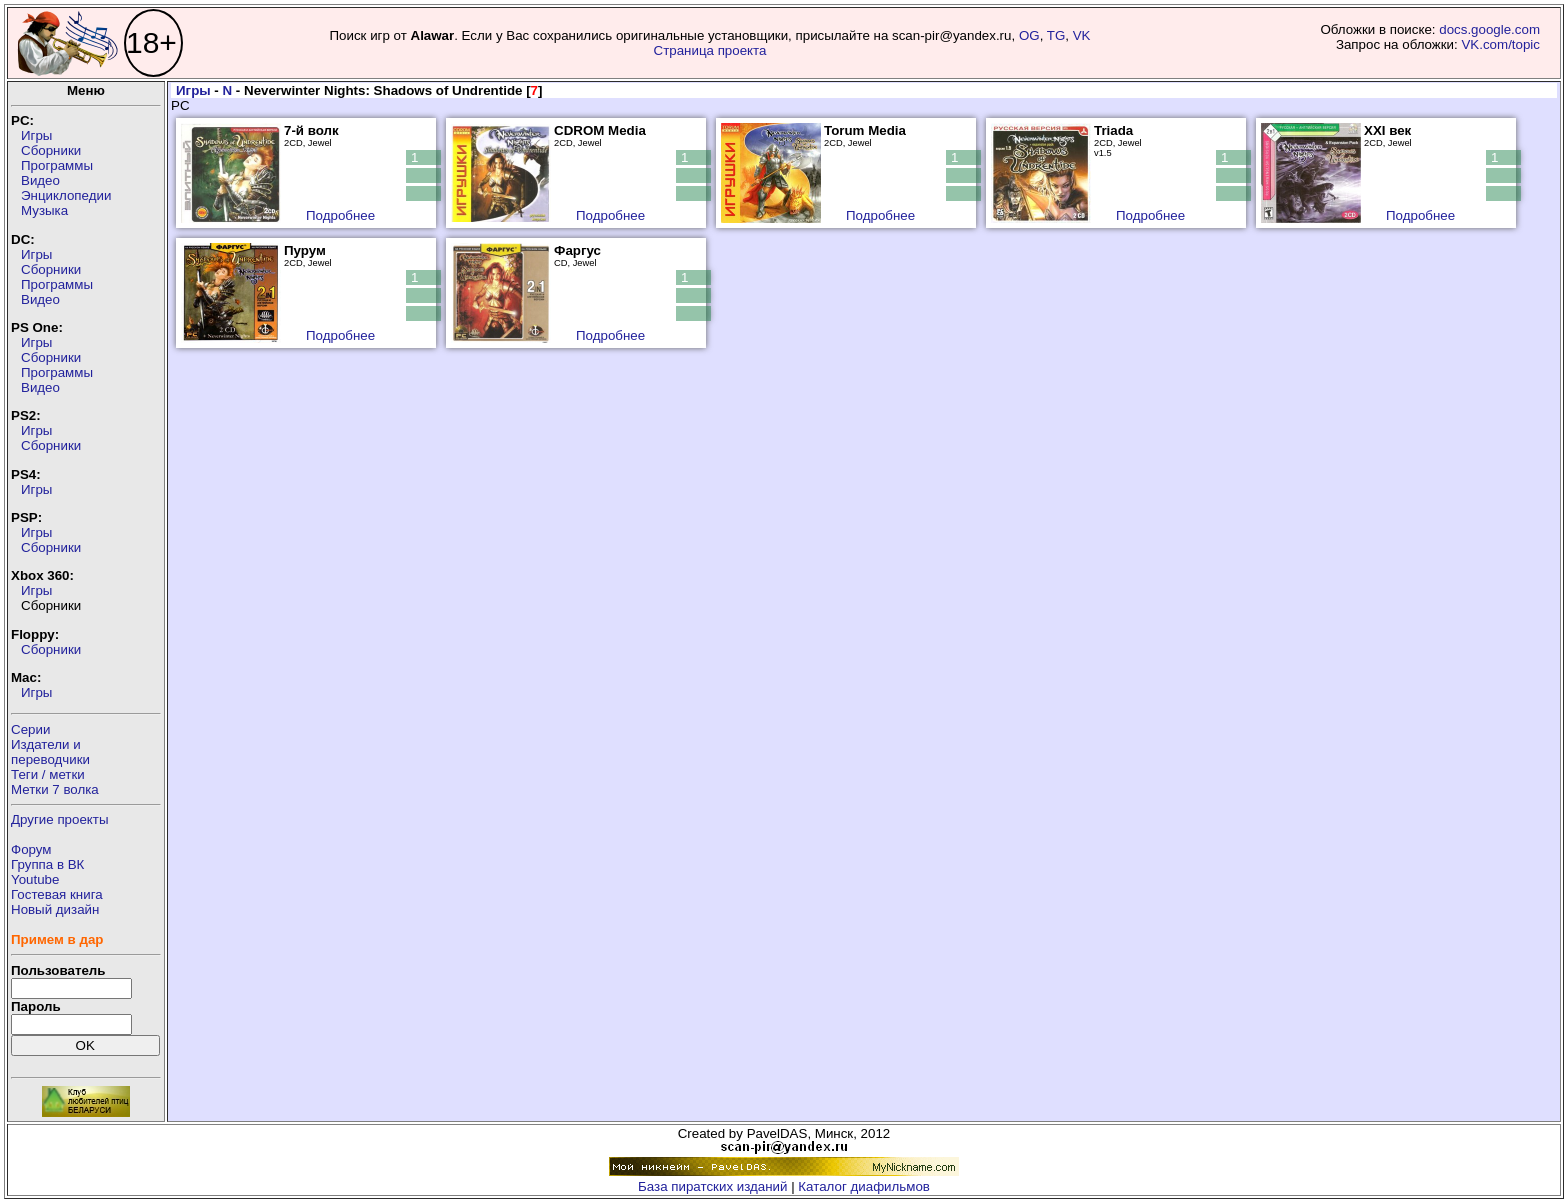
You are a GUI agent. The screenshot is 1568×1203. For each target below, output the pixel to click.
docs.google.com (1489, 29)
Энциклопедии (66, 195)
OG (1029, 35)
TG (1056, 35)
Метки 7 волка (55, 789)
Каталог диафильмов (864, 1186)
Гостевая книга (57, 894)
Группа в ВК (47, 864)
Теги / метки (48, 774)
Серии (30, 729)
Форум (31, 849)
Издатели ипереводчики (50, 752)
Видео (40, 180)
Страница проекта (710, 50)
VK (1082, 35)
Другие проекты (60, 819)
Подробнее (340, 215)
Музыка (44, 210)
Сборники (51, 150)
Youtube (35, 879)
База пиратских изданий (712, 1186)
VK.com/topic (1500, 44)
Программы (57, 165)
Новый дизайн (55, 909)
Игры (36, 135)
